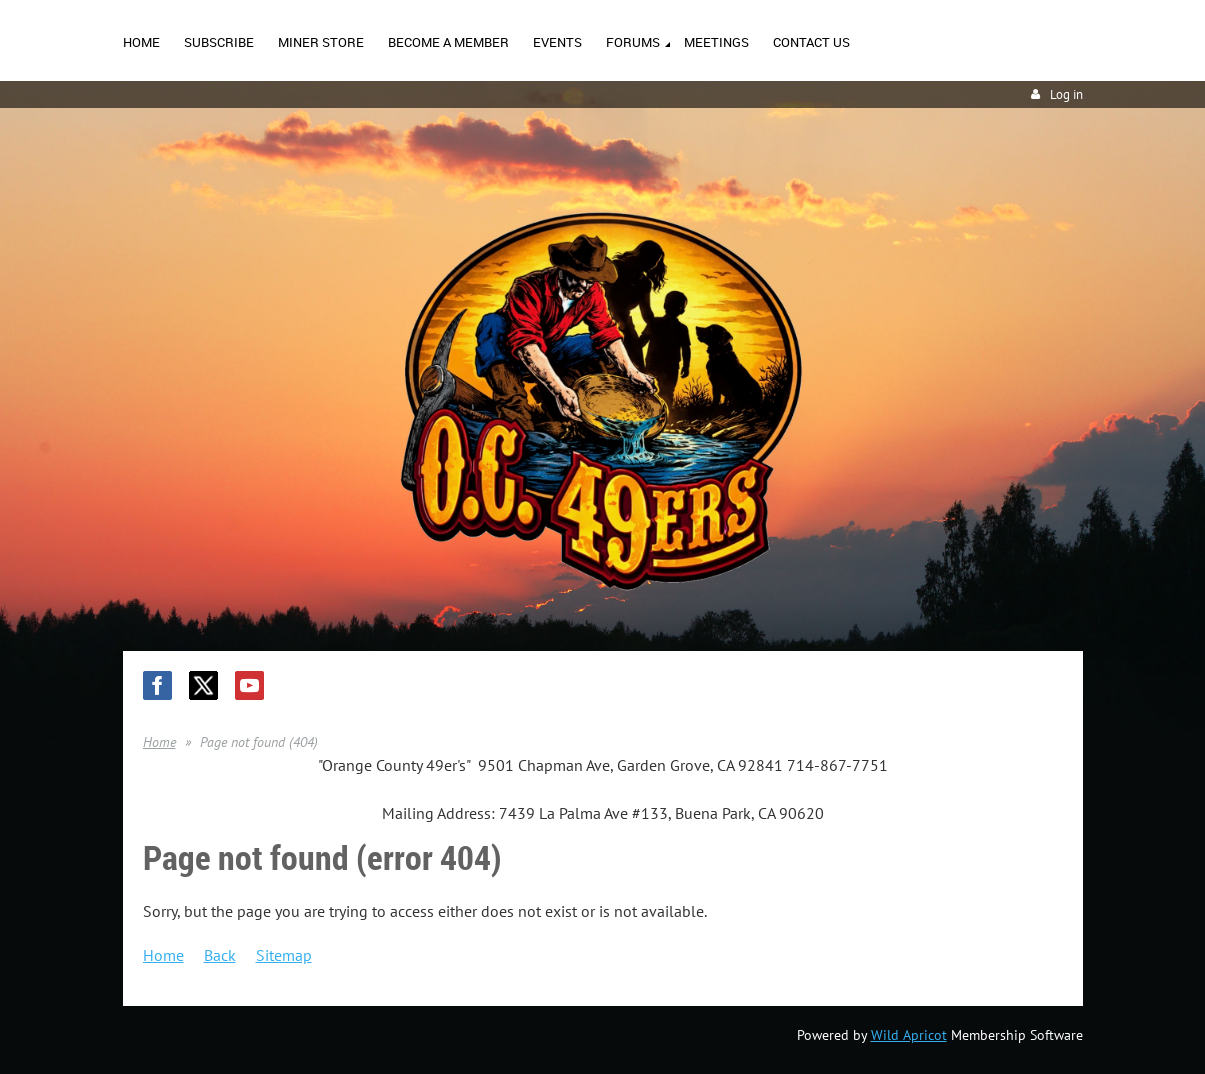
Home (159, 742)
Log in (1066, 94)
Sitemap (284, 955)
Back (220, 955)
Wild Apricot (909, 1035)
